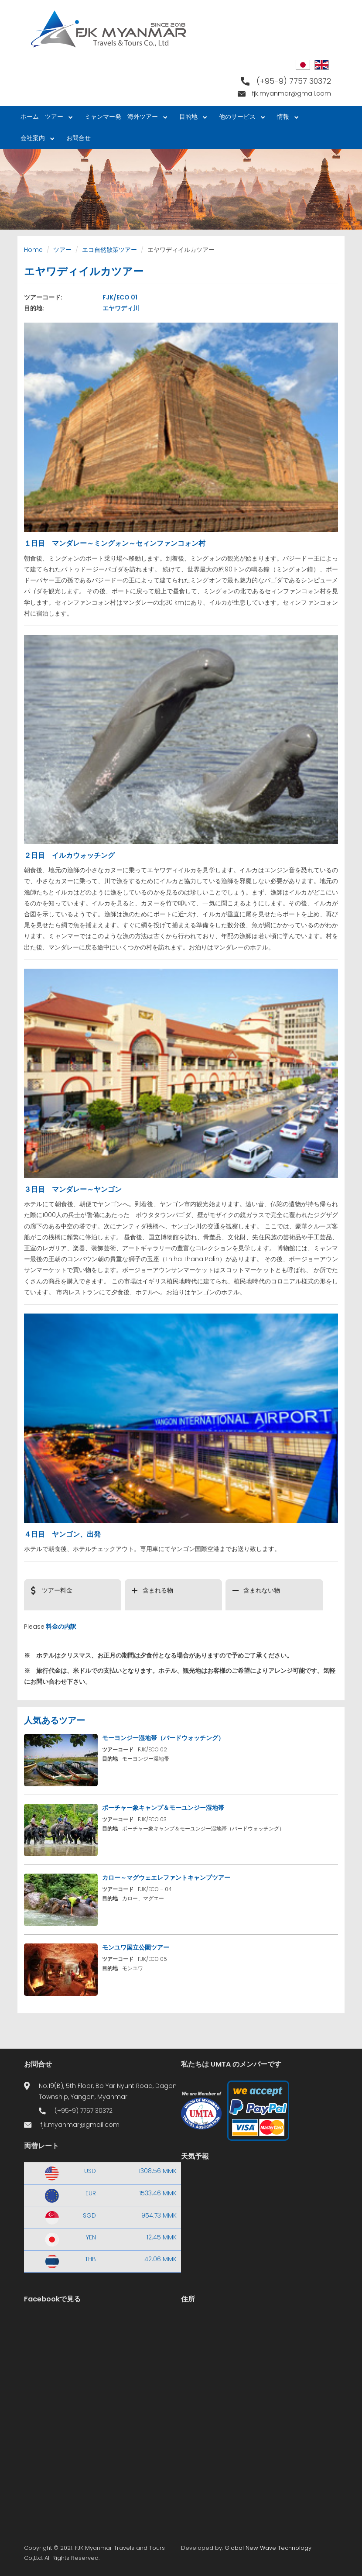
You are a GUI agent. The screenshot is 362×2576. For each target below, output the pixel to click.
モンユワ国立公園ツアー (135, 1947)
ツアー (57, 118)
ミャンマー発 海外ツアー (124, 118)
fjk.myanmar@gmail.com (291, 93)
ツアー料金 (57, 1590)
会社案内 (35, 139)
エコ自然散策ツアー (109, 249)
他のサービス (240, 118)
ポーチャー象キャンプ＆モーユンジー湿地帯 (163, 1807)
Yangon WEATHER (259, 2205)
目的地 (191, 118)
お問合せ (78, 138)
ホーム (29, 116)
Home (33, 249)
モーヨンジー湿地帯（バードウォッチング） (163, 1737)
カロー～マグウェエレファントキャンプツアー (166, 1877)
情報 (286, 118)
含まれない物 (261, 1590)
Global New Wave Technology (268, 2548)
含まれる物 (158, 1590)
